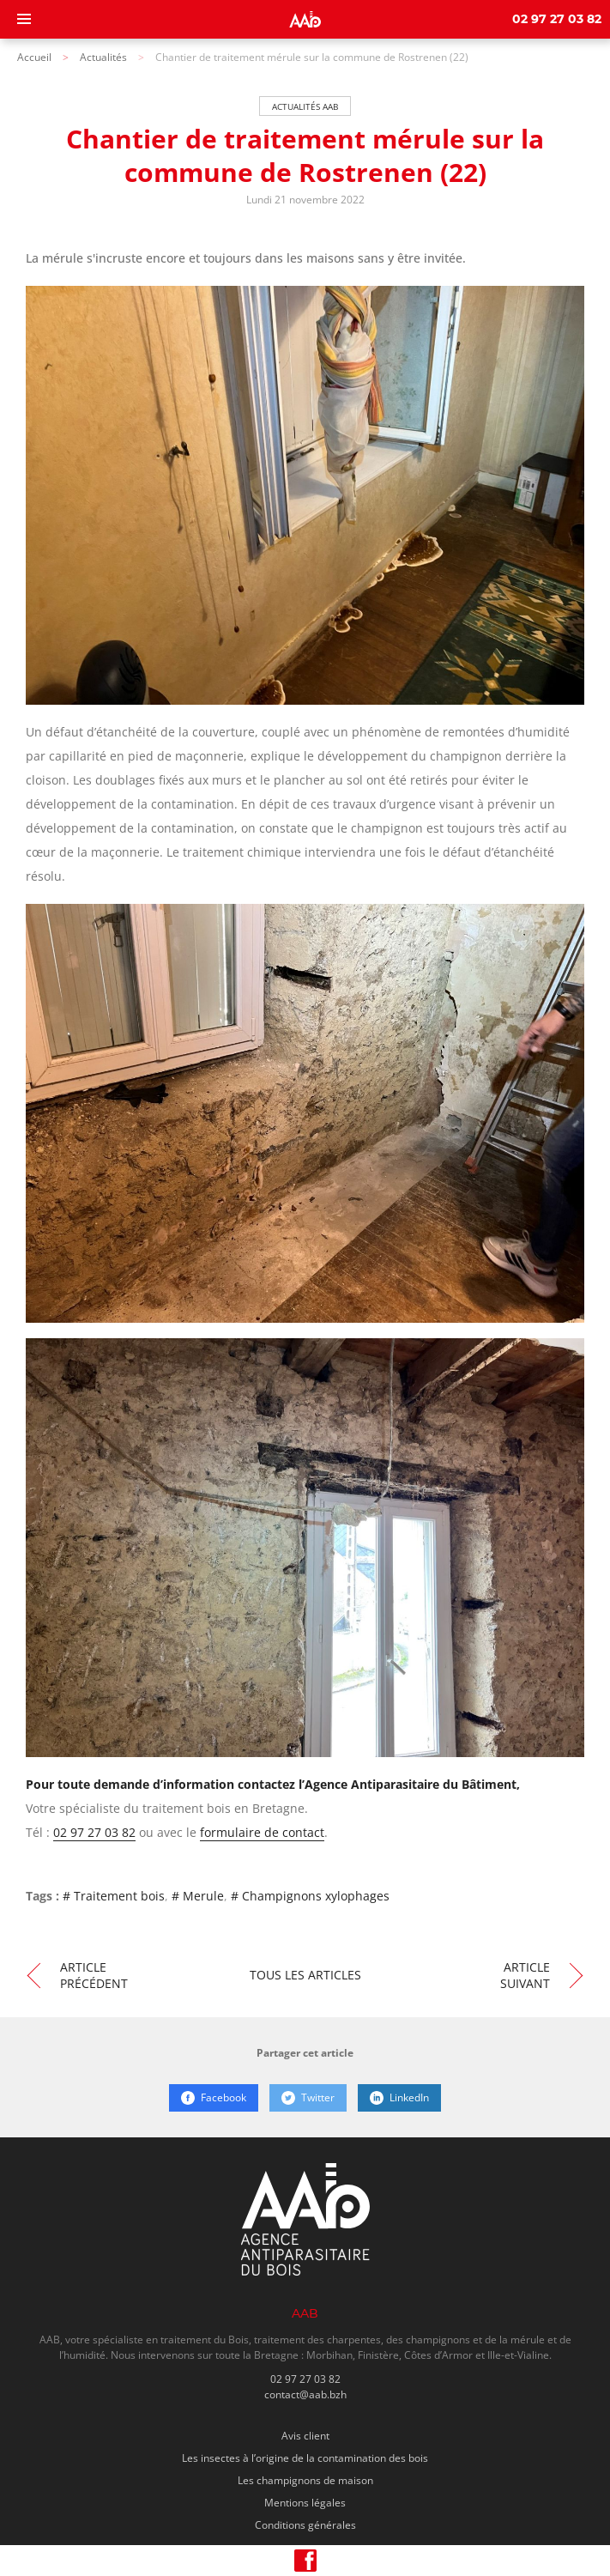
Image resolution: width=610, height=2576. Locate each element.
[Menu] (24, 19)
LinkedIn (399, 2097)
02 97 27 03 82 (556, 20)
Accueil (34, 57)
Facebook (213, 2097)
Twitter (308, 2097)
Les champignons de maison (305, 2480)
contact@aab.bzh (305, 2394)
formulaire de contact (262, 1832)
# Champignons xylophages (310, 1896)
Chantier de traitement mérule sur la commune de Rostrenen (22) (311, 57)
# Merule (198, 1896)
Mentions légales (305, 2502)
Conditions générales (305, 2525)
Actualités (103, 57)
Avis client (305, 2435)
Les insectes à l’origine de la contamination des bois (305, 2458)
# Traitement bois (114, 1896)
